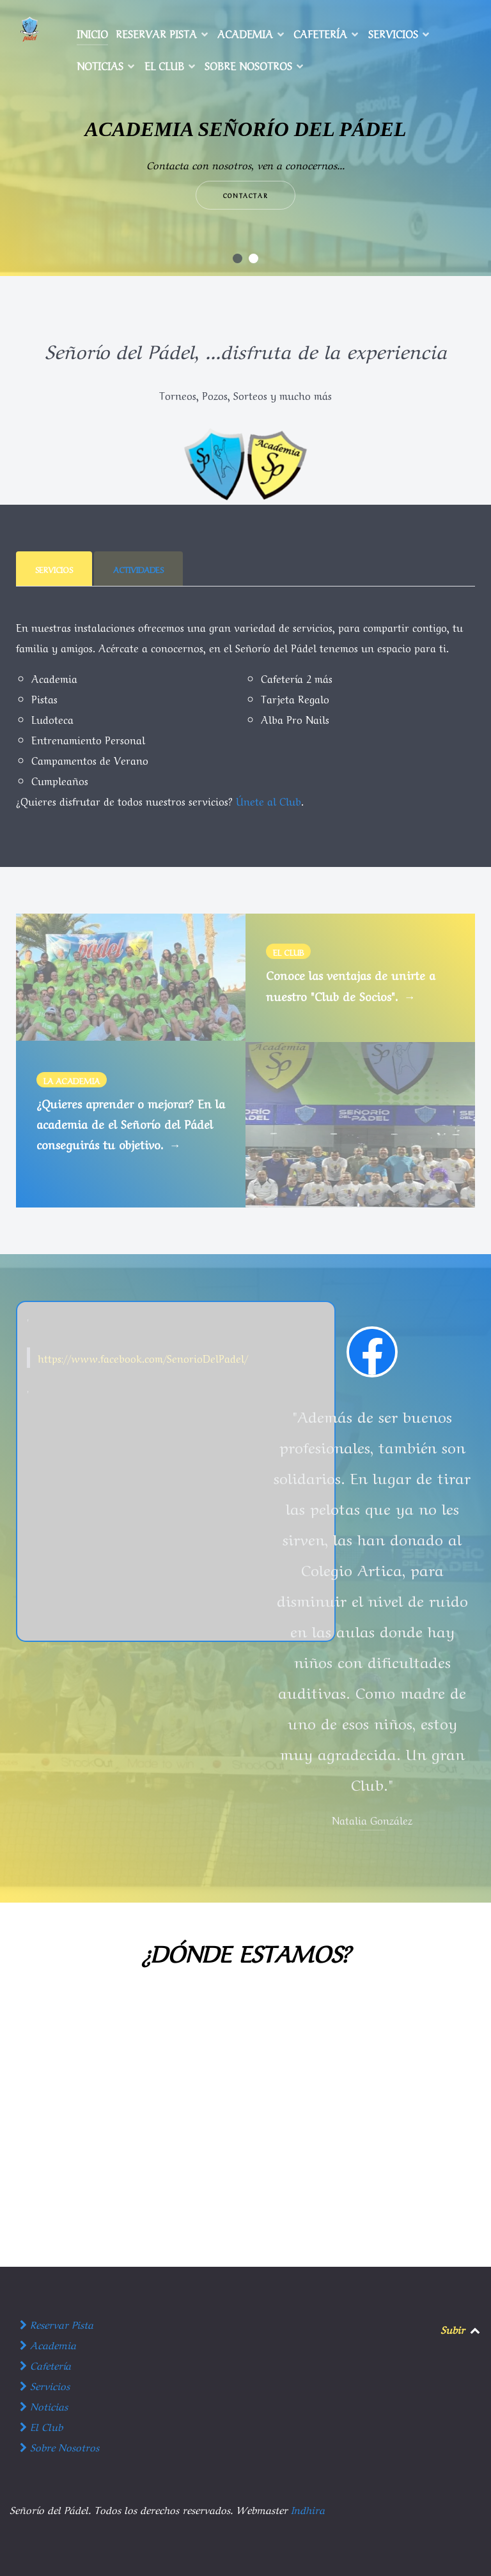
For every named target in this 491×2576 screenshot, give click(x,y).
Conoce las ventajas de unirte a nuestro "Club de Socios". (350, 985)
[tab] (55, 568)
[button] (237, 258)
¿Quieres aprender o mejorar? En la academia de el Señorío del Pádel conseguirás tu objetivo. (130, 1124)
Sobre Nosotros (59, 2446)
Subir (452, 2328)
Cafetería (45, 2364)
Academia (48, 2344)
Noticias (44, 2405)
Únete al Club (268, 800)
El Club (41, 2426)
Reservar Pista (56, 2323)
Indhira (308, 2509)
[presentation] (54, 569)
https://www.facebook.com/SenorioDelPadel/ (143, 1357)
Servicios (45, 2385)
